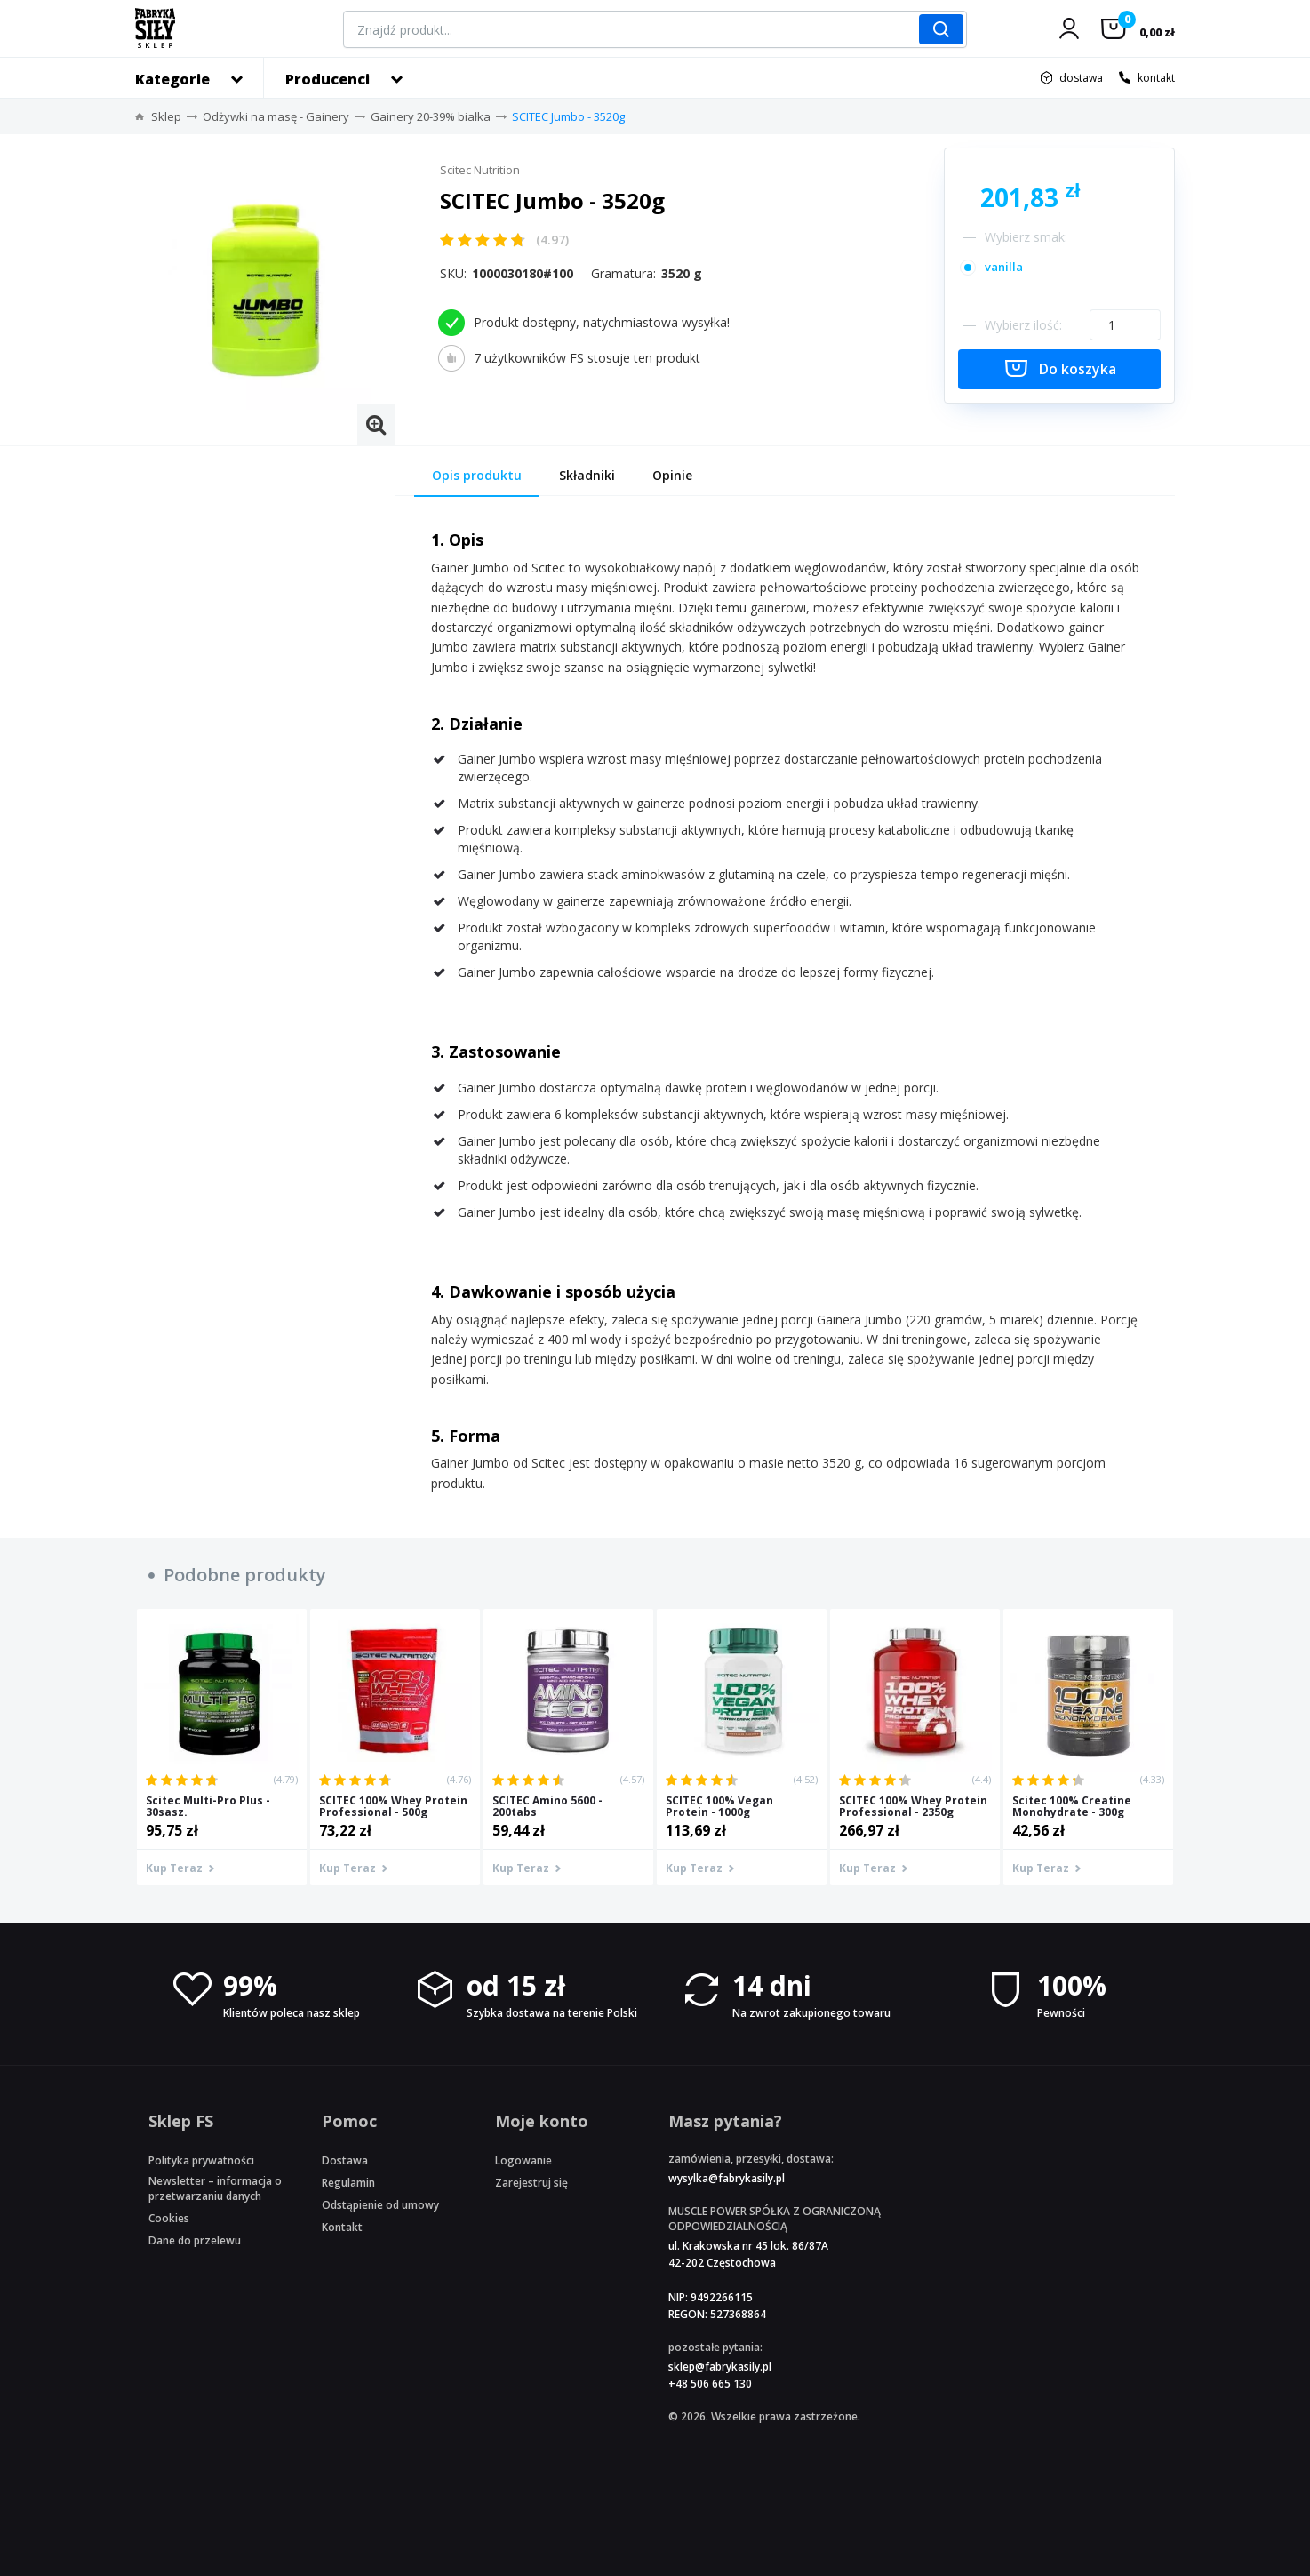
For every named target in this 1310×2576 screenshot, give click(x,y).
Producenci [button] (327, 79)
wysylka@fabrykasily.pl (726, 2178)
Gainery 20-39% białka (431, 116)
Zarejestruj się (531, 2182)
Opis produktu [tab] (477, 475)
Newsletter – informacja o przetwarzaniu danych (215, 2188)
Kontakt (342, 2227)
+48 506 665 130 (710, 2383)
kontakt (1156, 77)
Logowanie (523, 2160)
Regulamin (348, 2182)
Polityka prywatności (201, 2160)
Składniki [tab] (587, 475)
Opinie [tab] (672, 475)
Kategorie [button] (172, 79)
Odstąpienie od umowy (380, 2204)
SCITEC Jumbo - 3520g (568, 116)
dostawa (1081, 77)
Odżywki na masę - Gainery (276, 116)
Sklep (166, 116)
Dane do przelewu (194, 2240)
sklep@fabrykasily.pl (719, 2366)
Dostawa (345, 2160)
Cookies (168, 2218)
